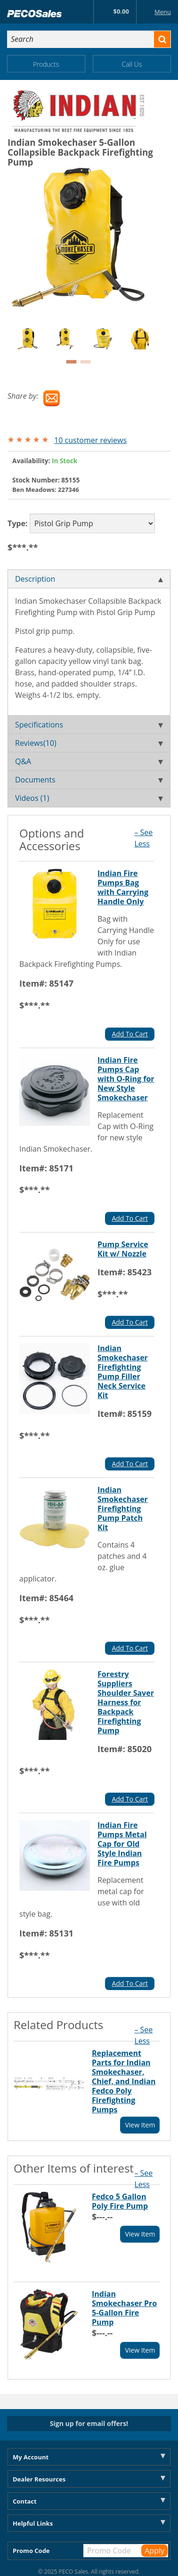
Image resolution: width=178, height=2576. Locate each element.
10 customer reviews (90, 440)
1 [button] (71, 361)
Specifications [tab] (89, 724)
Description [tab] (89, 579)
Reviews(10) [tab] (89, 743)
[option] (36, 339)
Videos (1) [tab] (89, 798)
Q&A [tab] (89, 761)
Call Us (132, 64)
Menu (155, 11)
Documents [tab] (89, 779)
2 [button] (85, 361)
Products (46, 64)
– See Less (143, 838)
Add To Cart (130, 1033)
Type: (18, 523)
